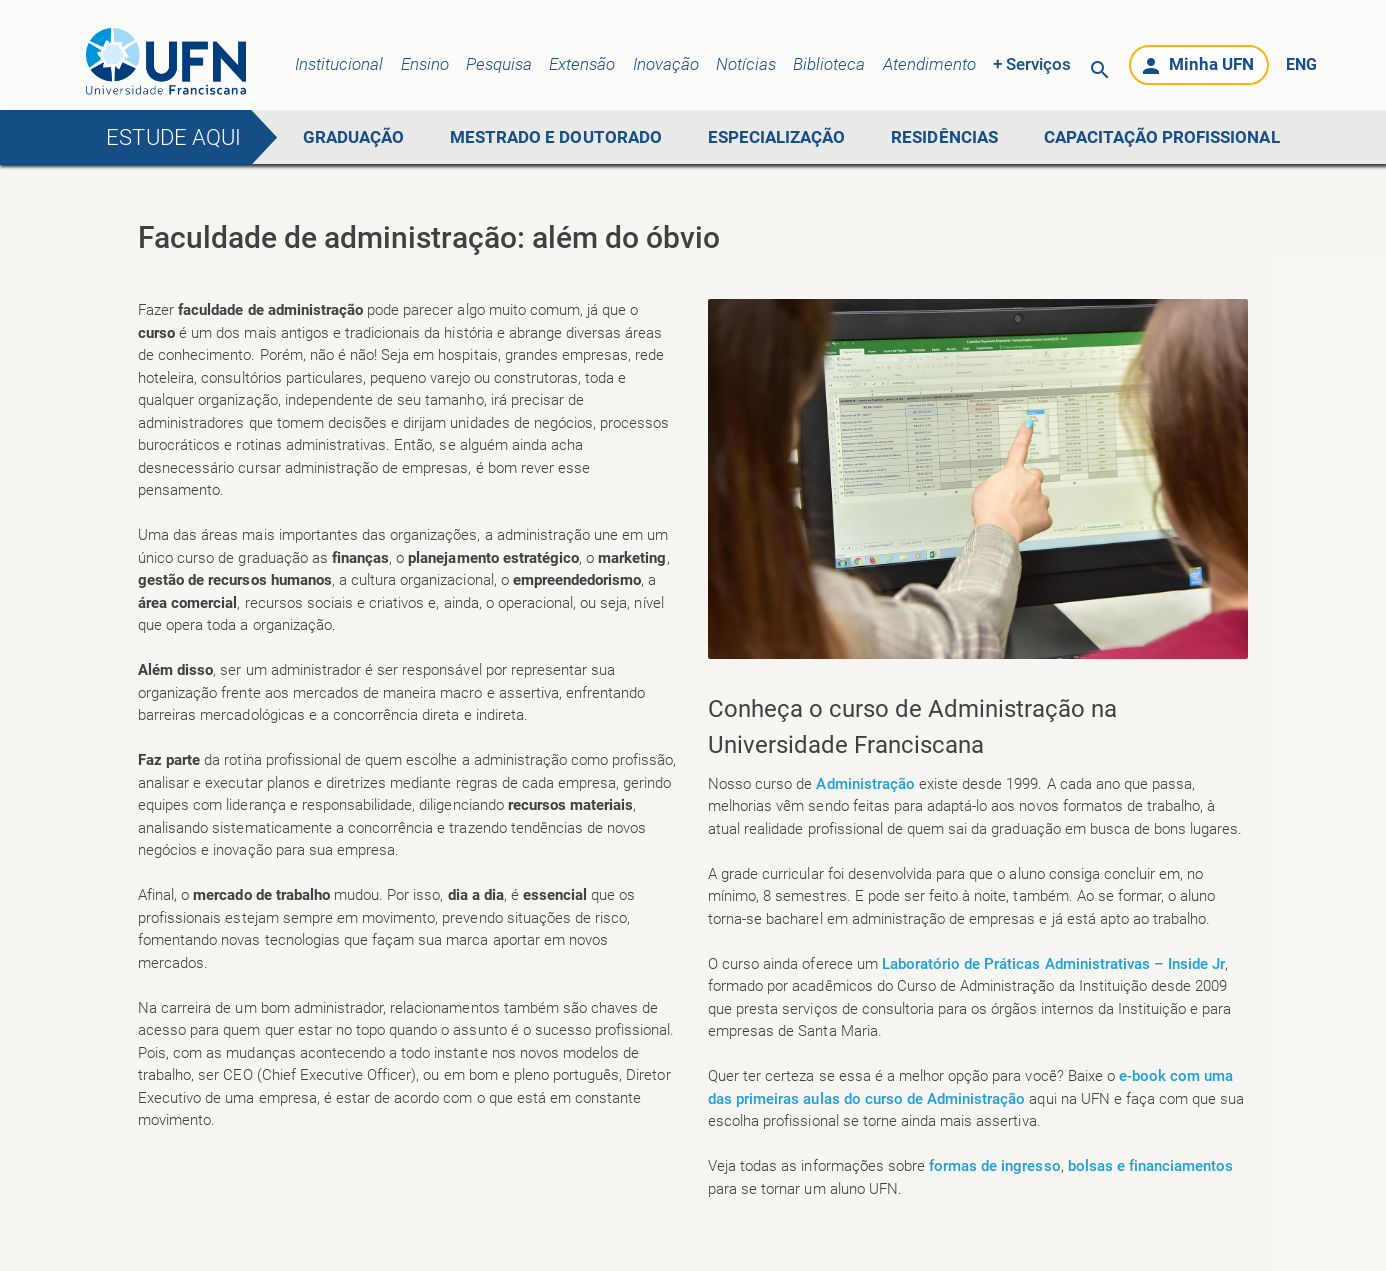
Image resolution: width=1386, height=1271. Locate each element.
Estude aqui (173, 137)
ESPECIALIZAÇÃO (776, 137)
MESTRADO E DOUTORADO (556, 137)
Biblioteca (829, 64)
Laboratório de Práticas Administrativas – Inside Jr (1054, 964)
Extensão (582, 64)
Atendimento (929, 64)
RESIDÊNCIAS (944, 137)
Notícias (746, 64)
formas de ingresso (995, 1166)
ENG (1301, 64)
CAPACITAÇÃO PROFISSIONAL (1162, 137)
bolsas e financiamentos (1151, 1166)
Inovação (666, 64)
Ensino (425, 64)
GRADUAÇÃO (353, 137)
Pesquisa (499, 64)
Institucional (339, 64)
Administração (867, 784)
